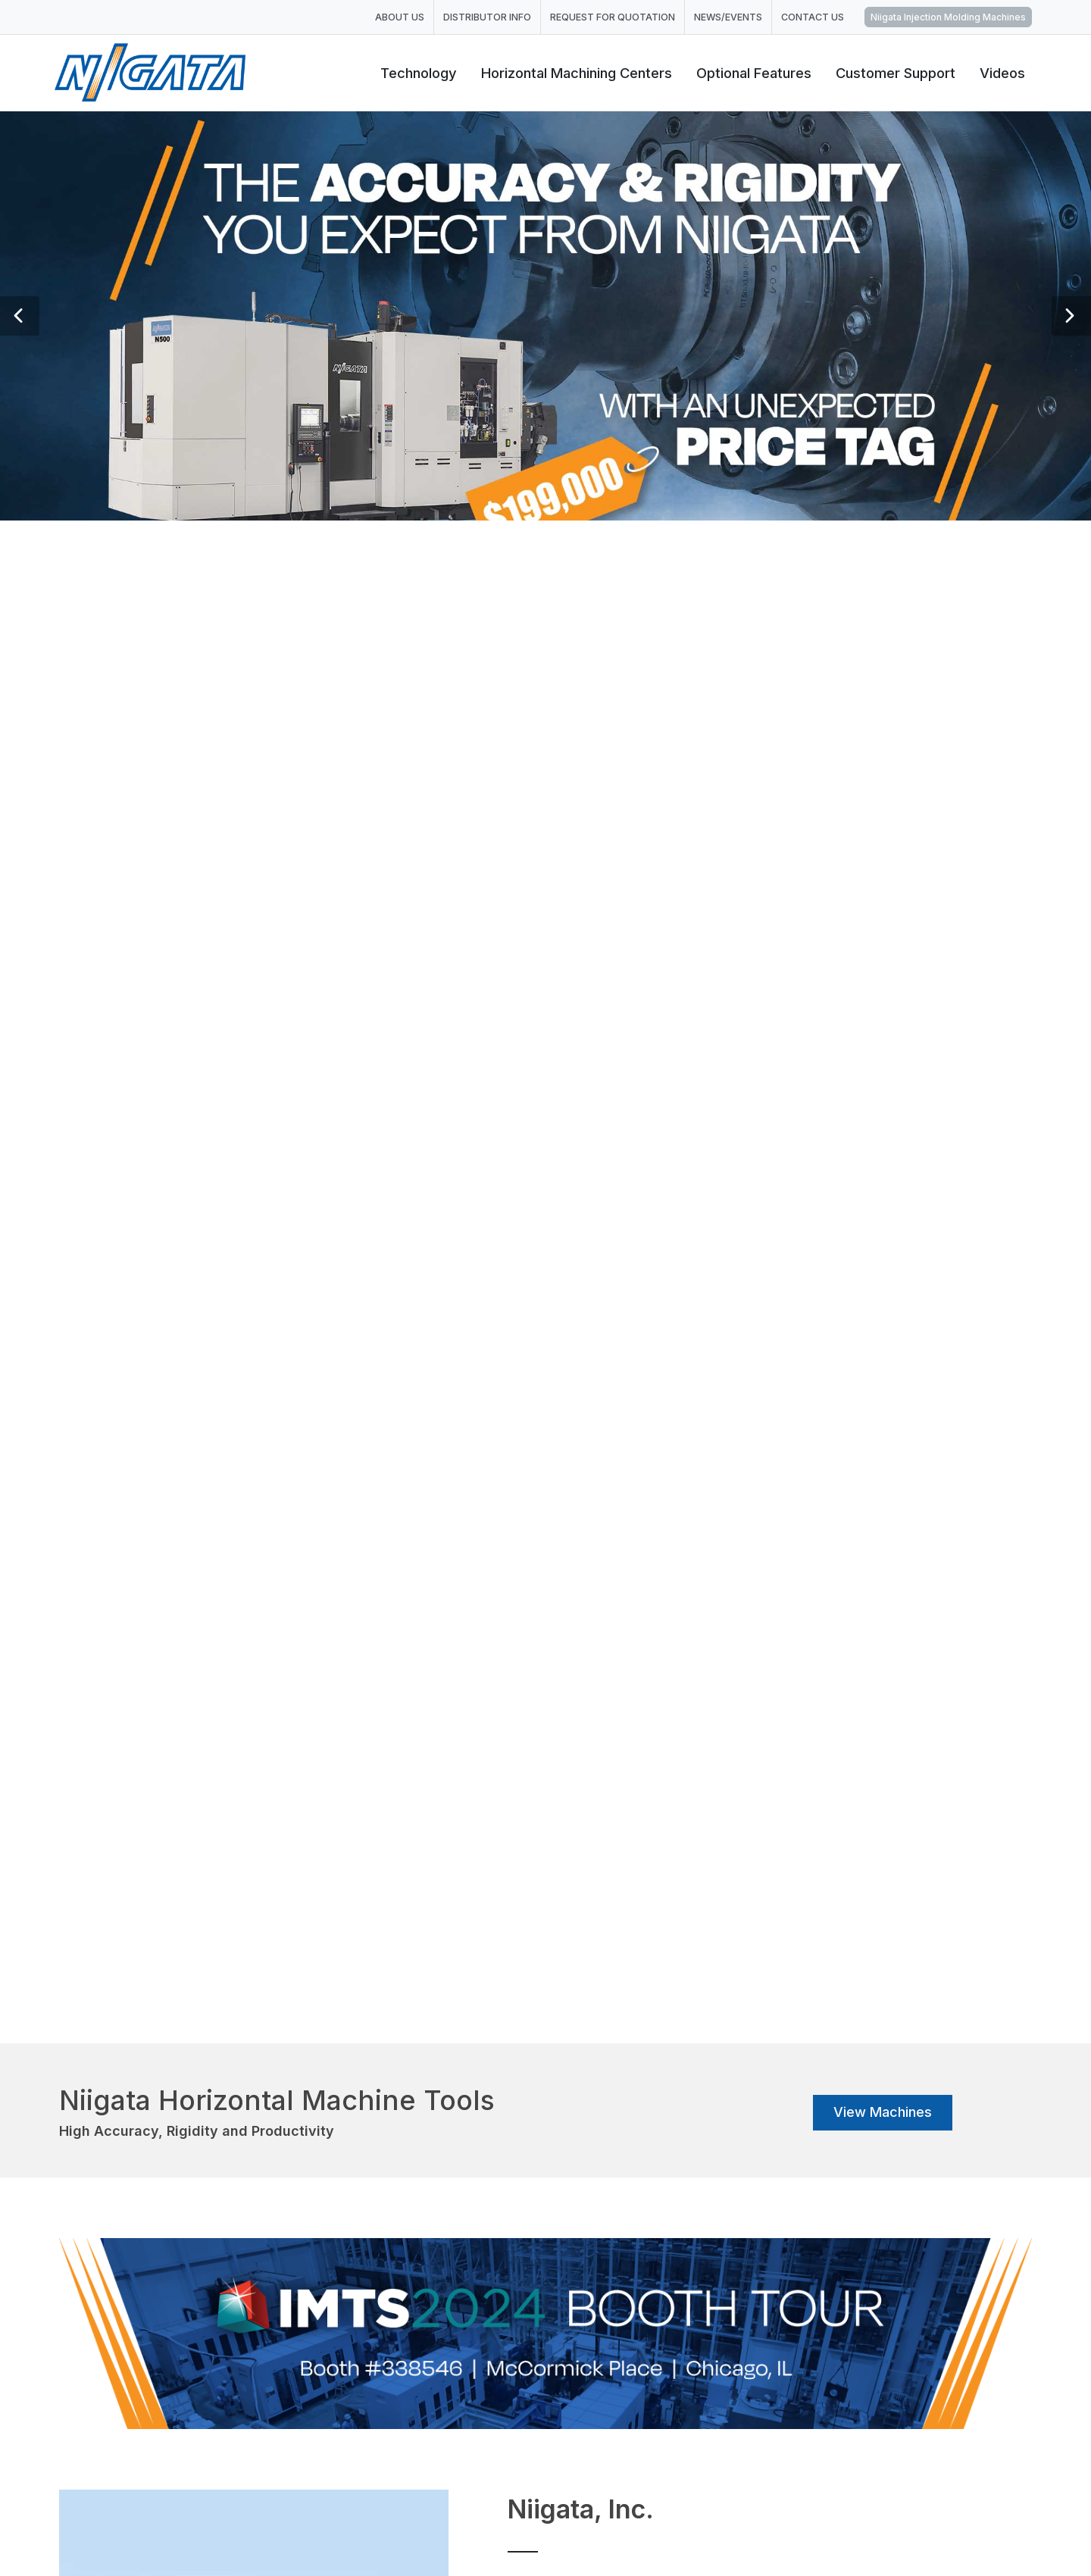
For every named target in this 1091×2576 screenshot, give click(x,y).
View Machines (882, 2112)
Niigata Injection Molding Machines (948, 17)
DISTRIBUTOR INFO (487, 17)
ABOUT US (399, 17)
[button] (19, 316)
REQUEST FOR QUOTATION (612, 17)
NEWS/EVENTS (728, 17)
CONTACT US (812, 17)
